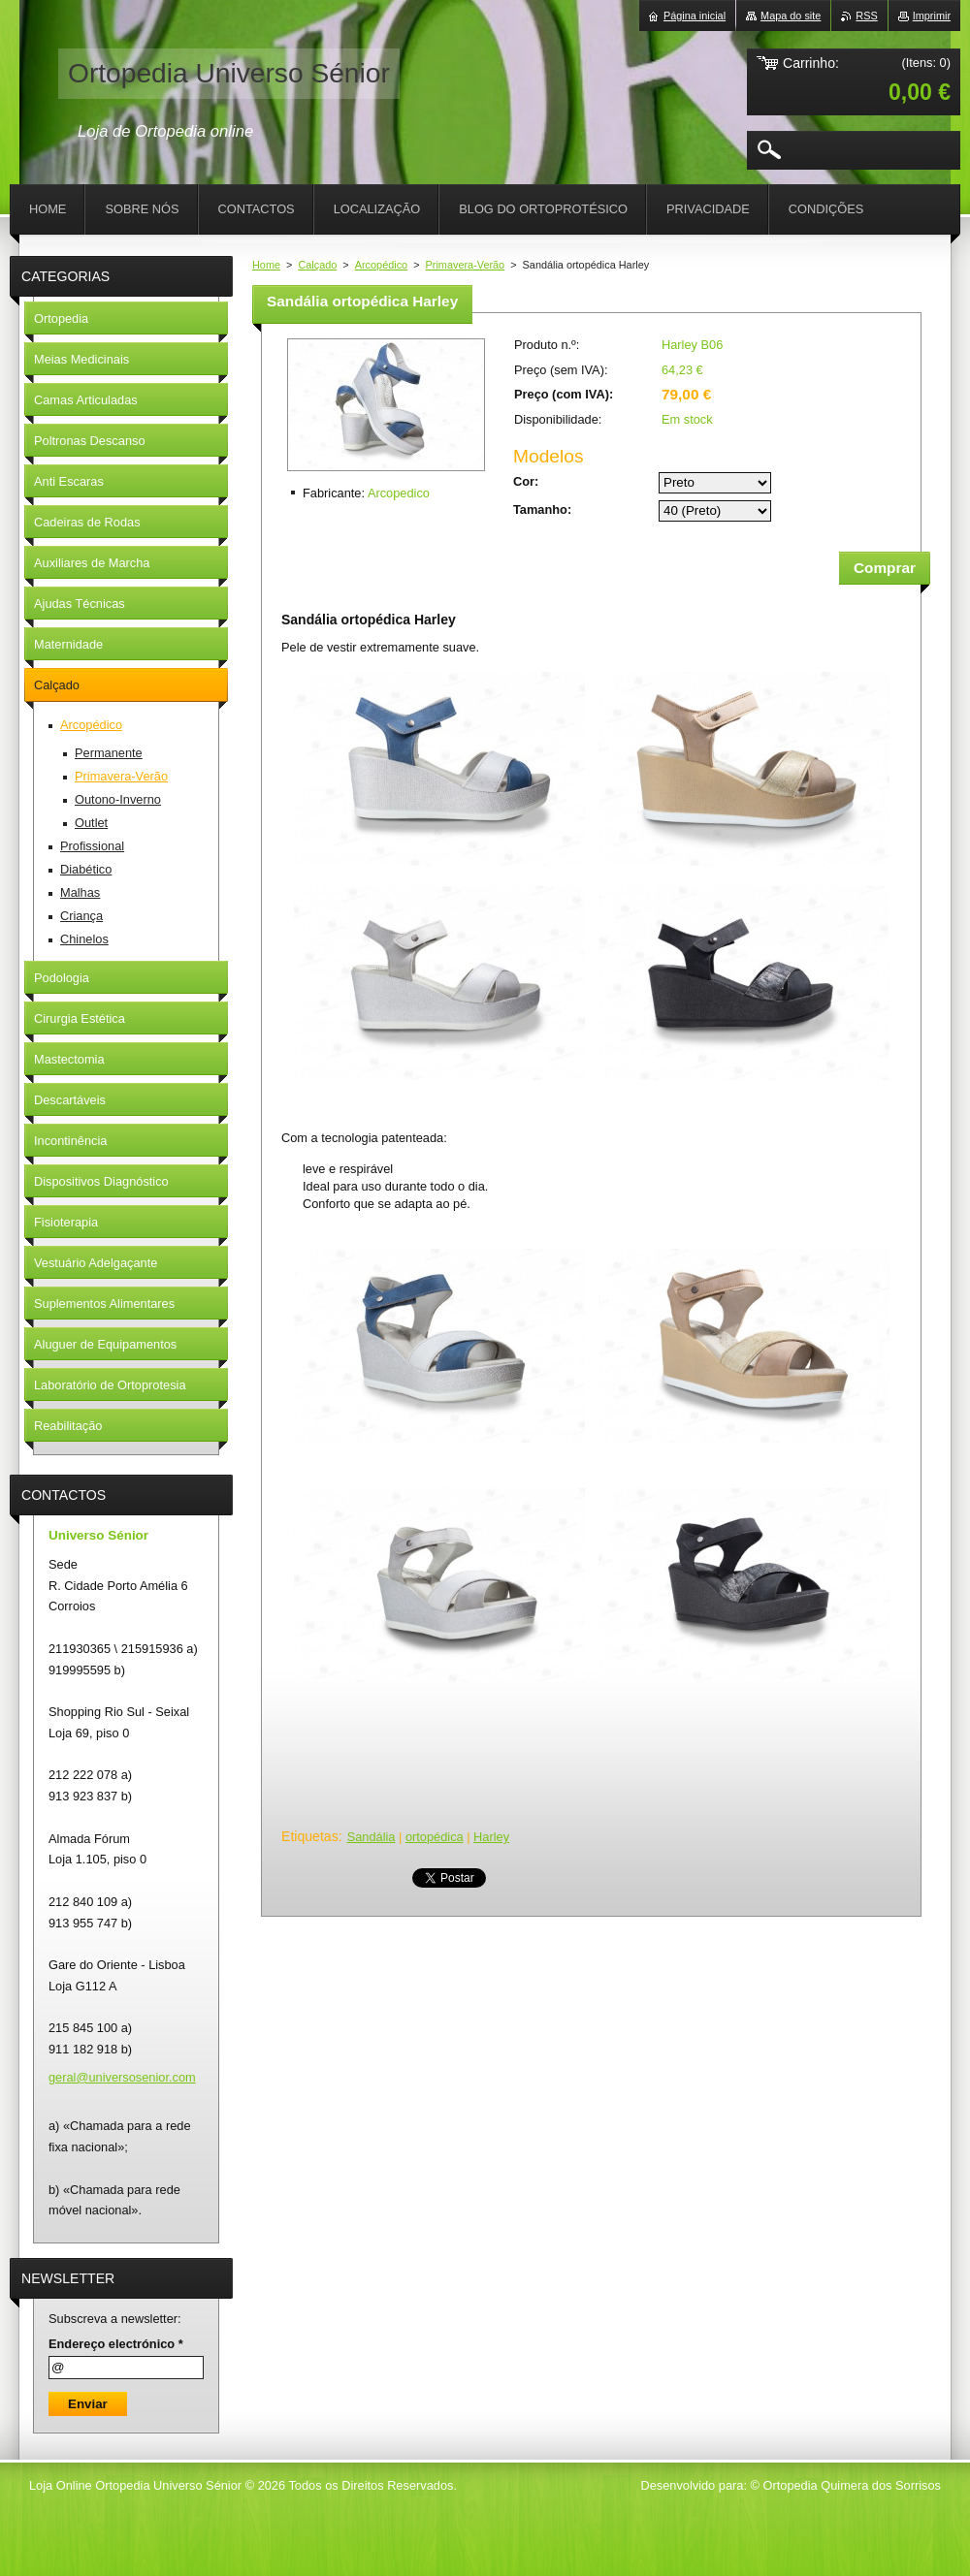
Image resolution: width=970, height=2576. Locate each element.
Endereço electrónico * (115, 2344)
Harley (491, 1836)
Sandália (371, 1836)
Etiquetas (310, 1836)
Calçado (317, 264)
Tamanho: (542, 509)
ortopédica (434, 1836)
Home (266, 264)
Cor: (525, 481)
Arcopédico (381, 264)
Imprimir (932, 15)
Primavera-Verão (465, 264)
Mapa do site (790, 15)
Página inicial (694, 15)
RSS (866, 15)
